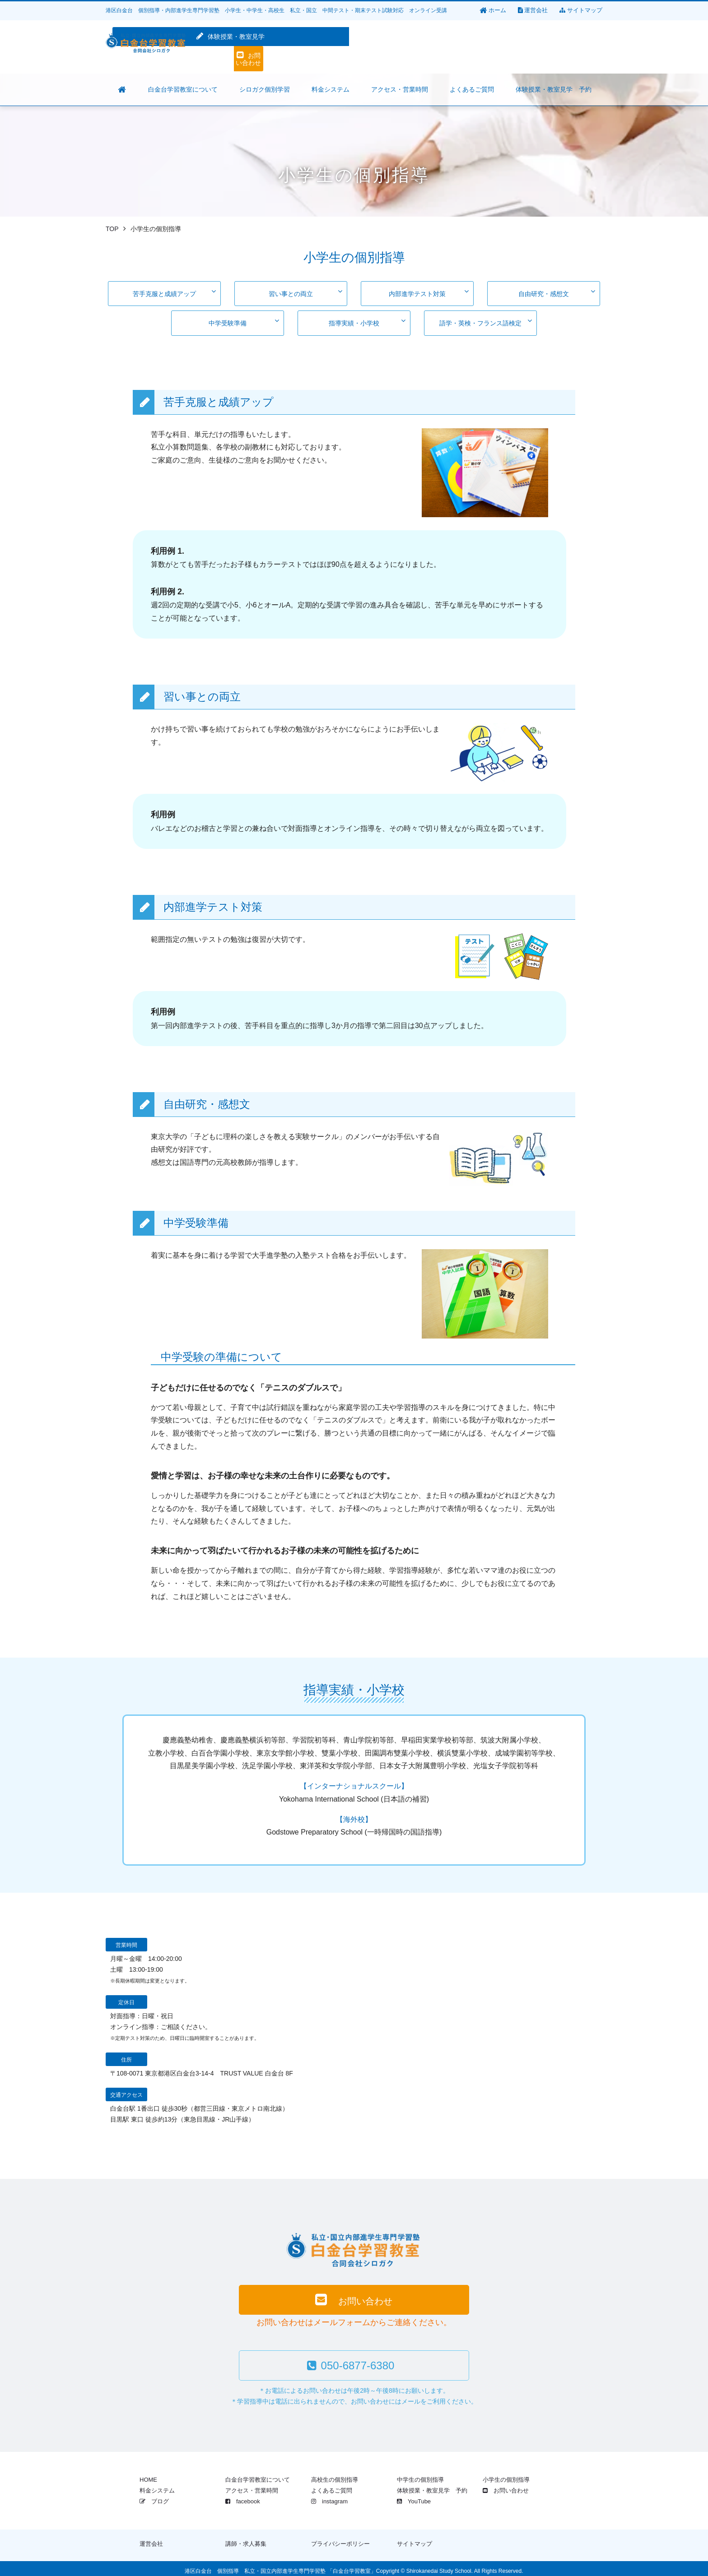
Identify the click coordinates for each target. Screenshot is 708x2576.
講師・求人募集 (245, 2538)
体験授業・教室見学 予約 (432, 2485)
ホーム (493, 10)
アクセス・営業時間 (251, 2485)
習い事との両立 (305, 291)
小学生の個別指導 (506, 2474)
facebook (242, 2496)
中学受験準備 (244, 316)
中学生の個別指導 (420, 2474)
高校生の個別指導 (334, 2474)
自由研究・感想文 (556, 291)
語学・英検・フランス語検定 (485, 316)
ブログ (154, 2496)
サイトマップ (580, 10)
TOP (112, 228)
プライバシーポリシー (340, 2538)
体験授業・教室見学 (471, 46)
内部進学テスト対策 (429, 291)
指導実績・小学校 (367, 316)
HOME (148, 2474)
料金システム (157, 2485)
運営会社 (533, 10)
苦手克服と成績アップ (174, 291)
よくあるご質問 (331, 2485)
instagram (329, 2496)
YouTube (414, 2496)
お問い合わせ (562, 46)
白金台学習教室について (257, 2474)
